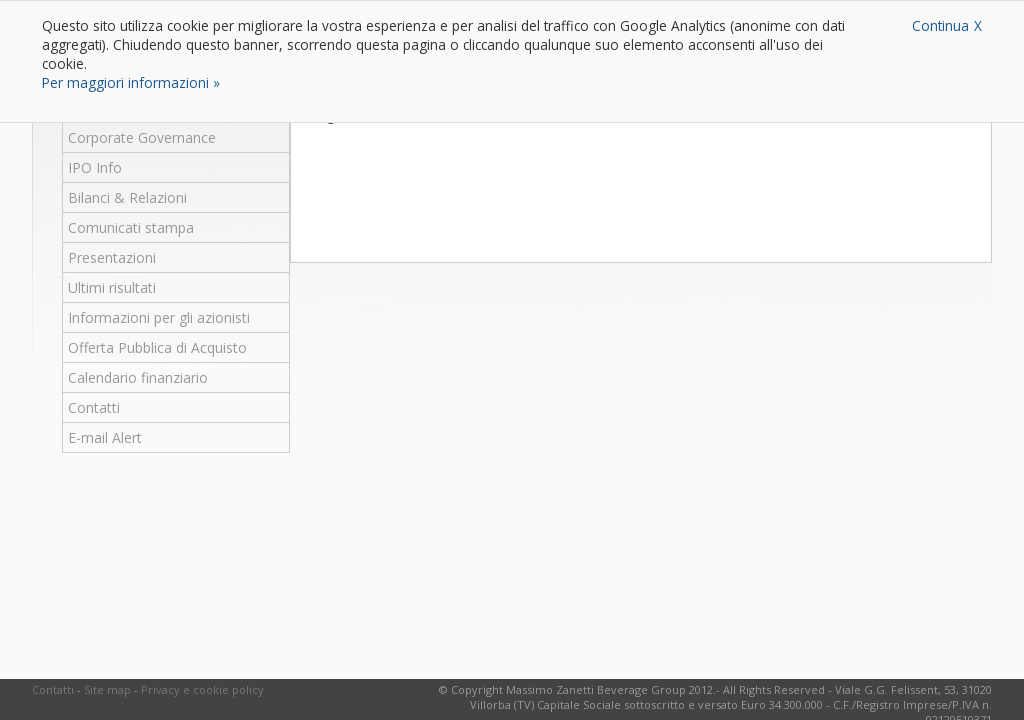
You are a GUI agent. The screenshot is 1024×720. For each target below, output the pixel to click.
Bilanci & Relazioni (127, 197)
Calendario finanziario (138, 377)
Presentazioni (112, 257)
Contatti (94, 407)
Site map (107, 689)
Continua (940, 25)
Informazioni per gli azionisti (159, 317)
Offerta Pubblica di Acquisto (157, 347)
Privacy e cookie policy (202, 689)
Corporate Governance (142, 137)
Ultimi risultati (112, 287)
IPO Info (95, 167)
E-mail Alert (105, 437)
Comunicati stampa (131, 227)
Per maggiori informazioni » (131, 82)
